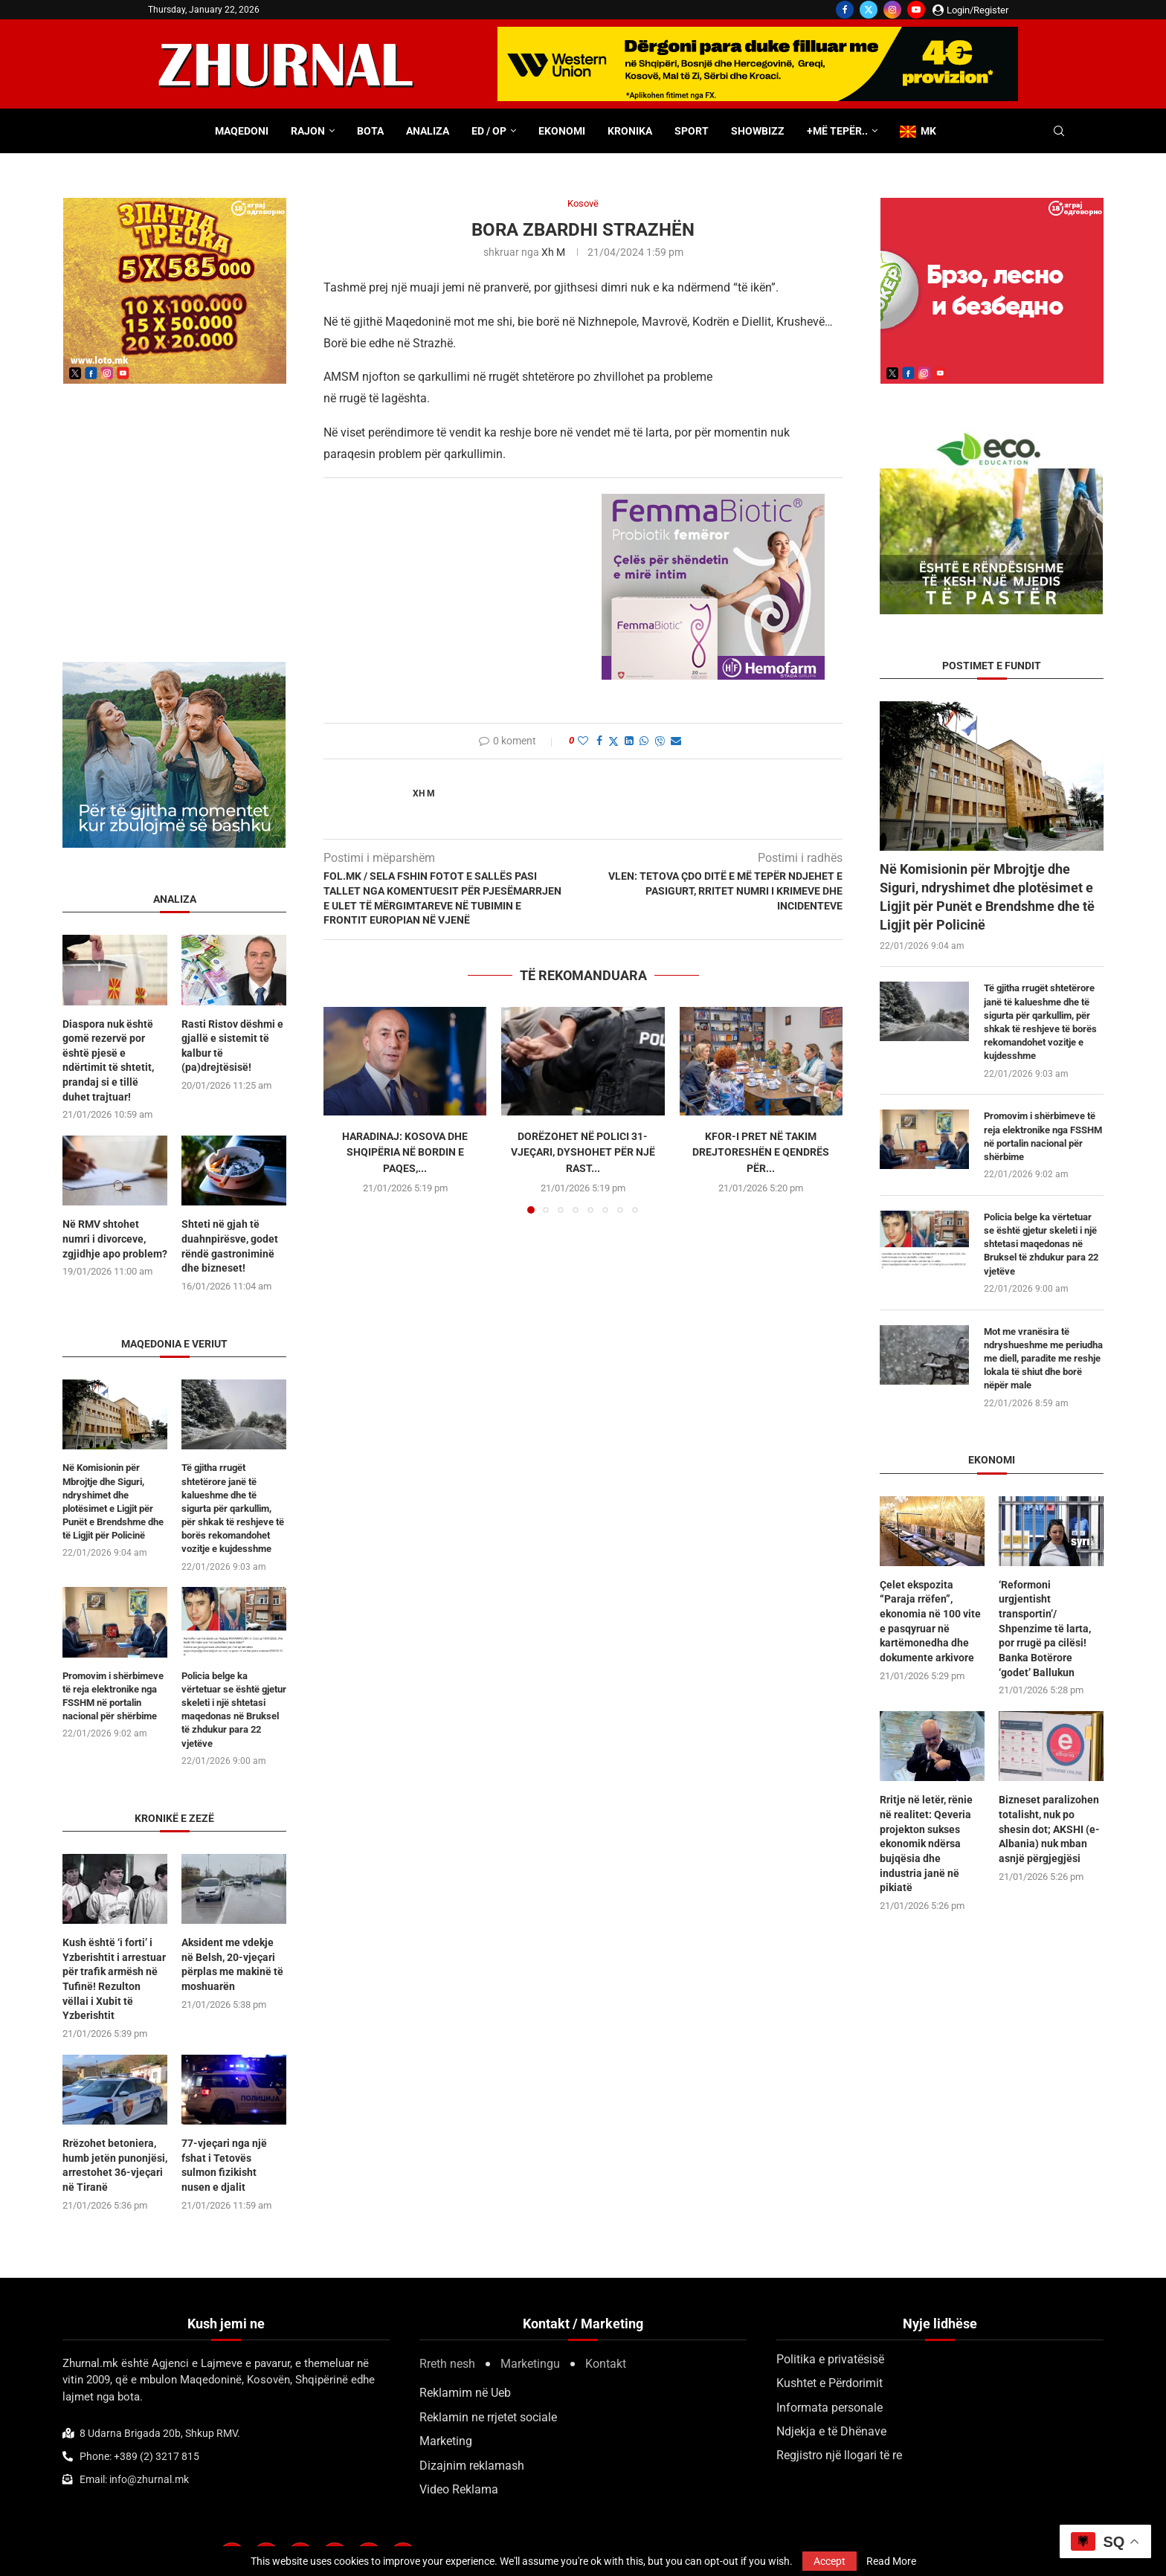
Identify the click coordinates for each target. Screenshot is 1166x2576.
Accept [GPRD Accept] (829, 2561)
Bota (370, 131)
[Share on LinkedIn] (629, 741)
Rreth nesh (447, 2363)
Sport (691, 131)
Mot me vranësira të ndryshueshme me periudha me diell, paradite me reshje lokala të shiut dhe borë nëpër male (1043, 1358)
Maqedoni (241, 131)
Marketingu (530, 2363)
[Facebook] (845, 10)
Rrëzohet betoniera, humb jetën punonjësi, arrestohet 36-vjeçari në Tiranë (114, 2164)
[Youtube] (916, 10)
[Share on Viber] (659, 741)
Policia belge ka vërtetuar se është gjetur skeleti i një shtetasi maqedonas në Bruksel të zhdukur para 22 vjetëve (1041, 1244)
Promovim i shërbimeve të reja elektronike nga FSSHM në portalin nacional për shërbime (1043, 1136)
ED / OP (488, 131)
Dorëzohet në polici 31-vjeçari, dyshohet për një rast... (583, 1152)
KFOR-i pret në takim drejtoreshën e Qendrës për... (760, 1152)
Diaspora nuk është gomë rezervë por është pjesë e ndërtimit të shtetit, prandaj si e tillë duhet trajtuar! (108, 1060)
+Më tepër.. (837, 131)
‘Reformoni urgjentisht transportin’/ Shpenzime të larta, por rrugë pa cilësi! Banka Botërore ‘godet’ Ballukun (1045, 1628)
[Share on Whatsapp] (644, 741)
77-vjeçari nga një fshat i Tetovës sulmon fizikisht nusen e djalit (224, 2164)
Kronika (630, 131)
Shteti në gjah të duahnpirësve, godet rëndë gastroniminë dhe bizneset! (229, 1246)
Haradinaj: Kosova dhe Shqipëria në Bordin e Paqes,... (405, 1152)
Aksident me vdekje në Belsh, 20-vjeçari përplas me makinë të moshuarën (232, 1964)
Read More (891, 2561)
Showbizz (758, 131)
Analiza (427, 131)
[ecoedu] (991, 435)
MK (917, 131)
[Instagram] (892, 10)
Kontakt (605, 2363)
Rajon (308, 131)
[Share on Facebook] (599, 741)
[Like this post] (583, 741)
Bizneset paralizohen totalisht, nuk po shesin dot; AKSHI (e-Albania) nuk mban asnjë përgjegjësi (1049, 1829)
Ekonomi (561, 131)
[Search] (1058, 132)
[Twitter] (868, 10)
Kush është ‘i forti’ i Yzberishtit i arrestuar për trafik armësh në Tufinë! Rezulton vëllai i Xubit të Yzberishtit (114, 1978)
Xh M (553, 252)
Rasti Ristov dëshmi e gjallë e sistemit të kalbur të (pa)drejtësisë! (232, 1046)
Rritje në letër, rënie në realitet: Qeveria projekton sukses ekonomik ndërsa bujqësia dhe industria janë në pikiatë (926, 1843)
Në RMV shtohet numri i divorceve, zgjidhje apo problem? (114, 1238)
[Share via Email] (676, 741)
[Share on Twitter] (613, 741)
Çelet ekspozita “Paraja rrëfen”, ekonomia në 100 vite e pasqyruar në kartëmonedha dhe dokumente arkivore (930, 1621)
